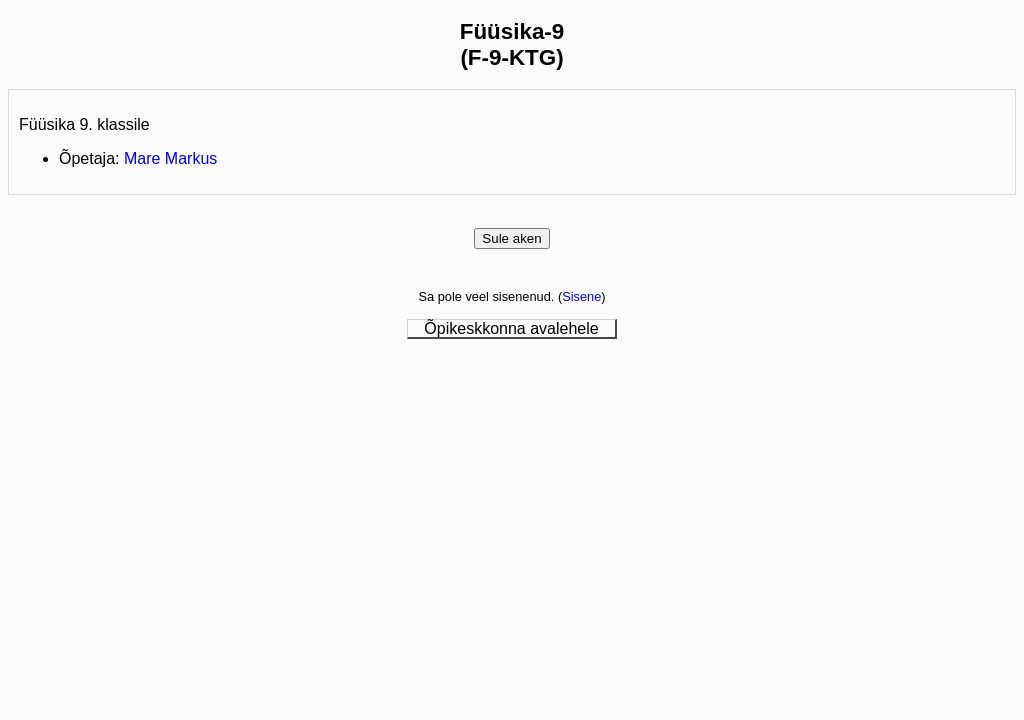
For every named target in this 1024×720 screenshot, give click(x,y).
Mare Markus (170, 158)
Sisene (581, 296)
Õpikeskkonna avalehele (511, 328)
